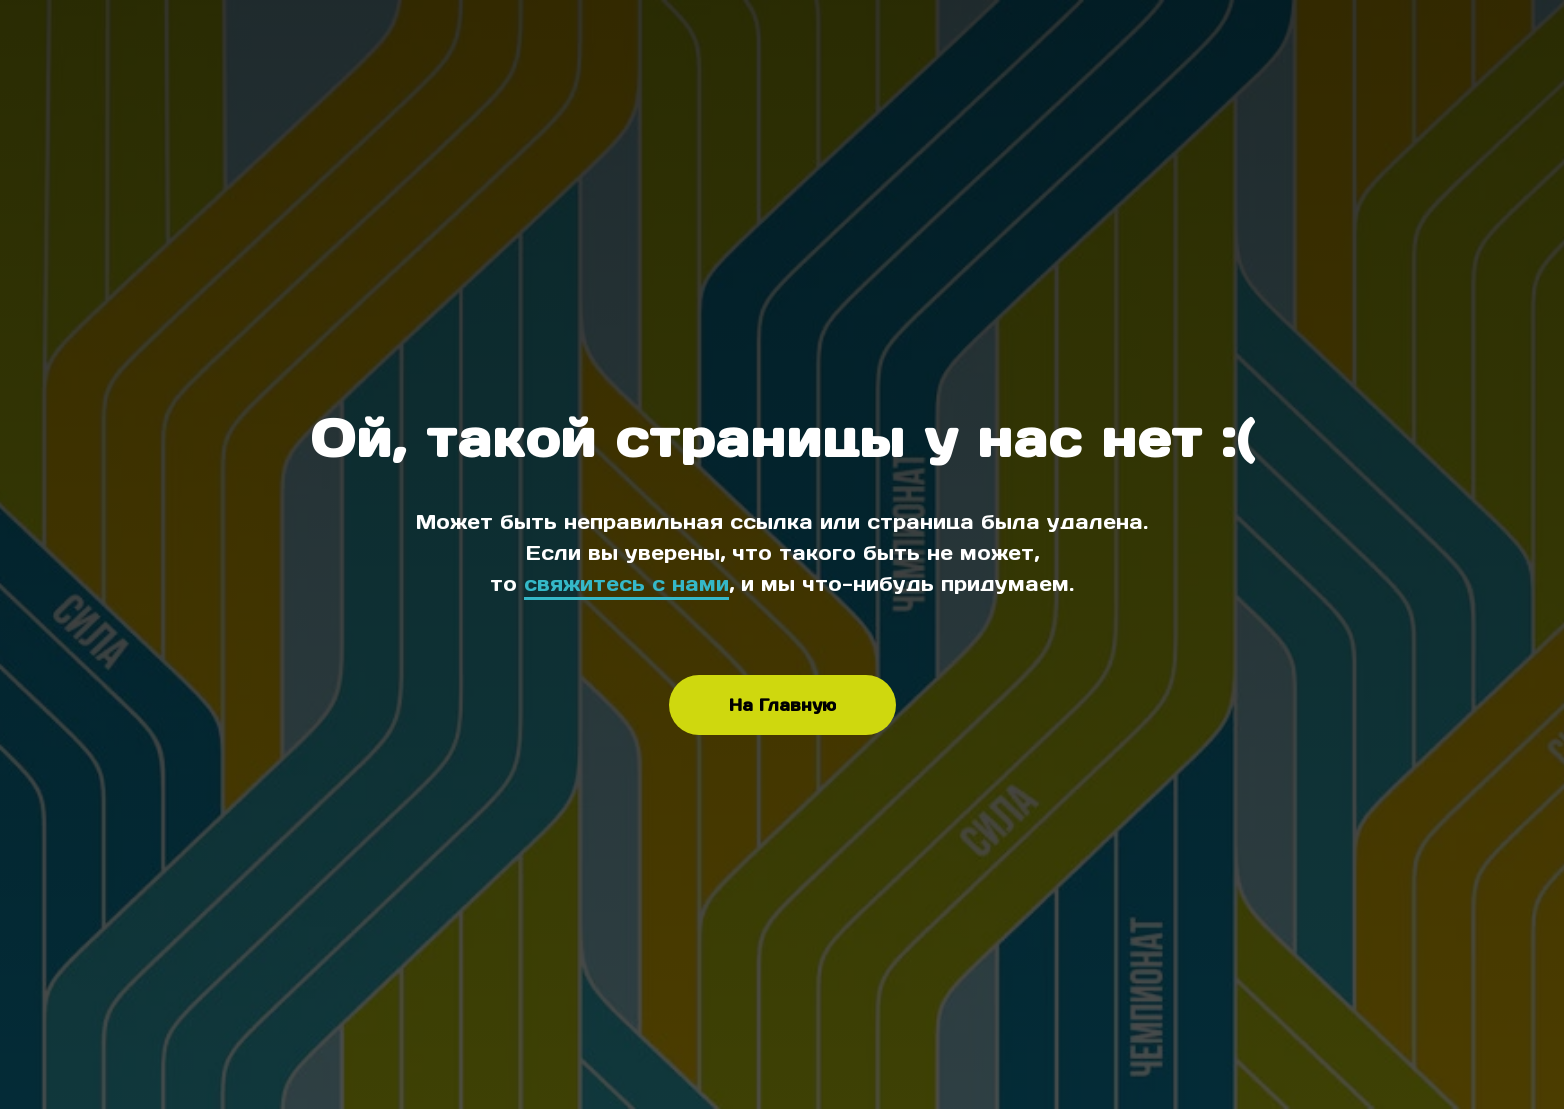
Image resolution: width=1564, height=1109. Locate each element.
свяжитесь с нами (626, 584)
